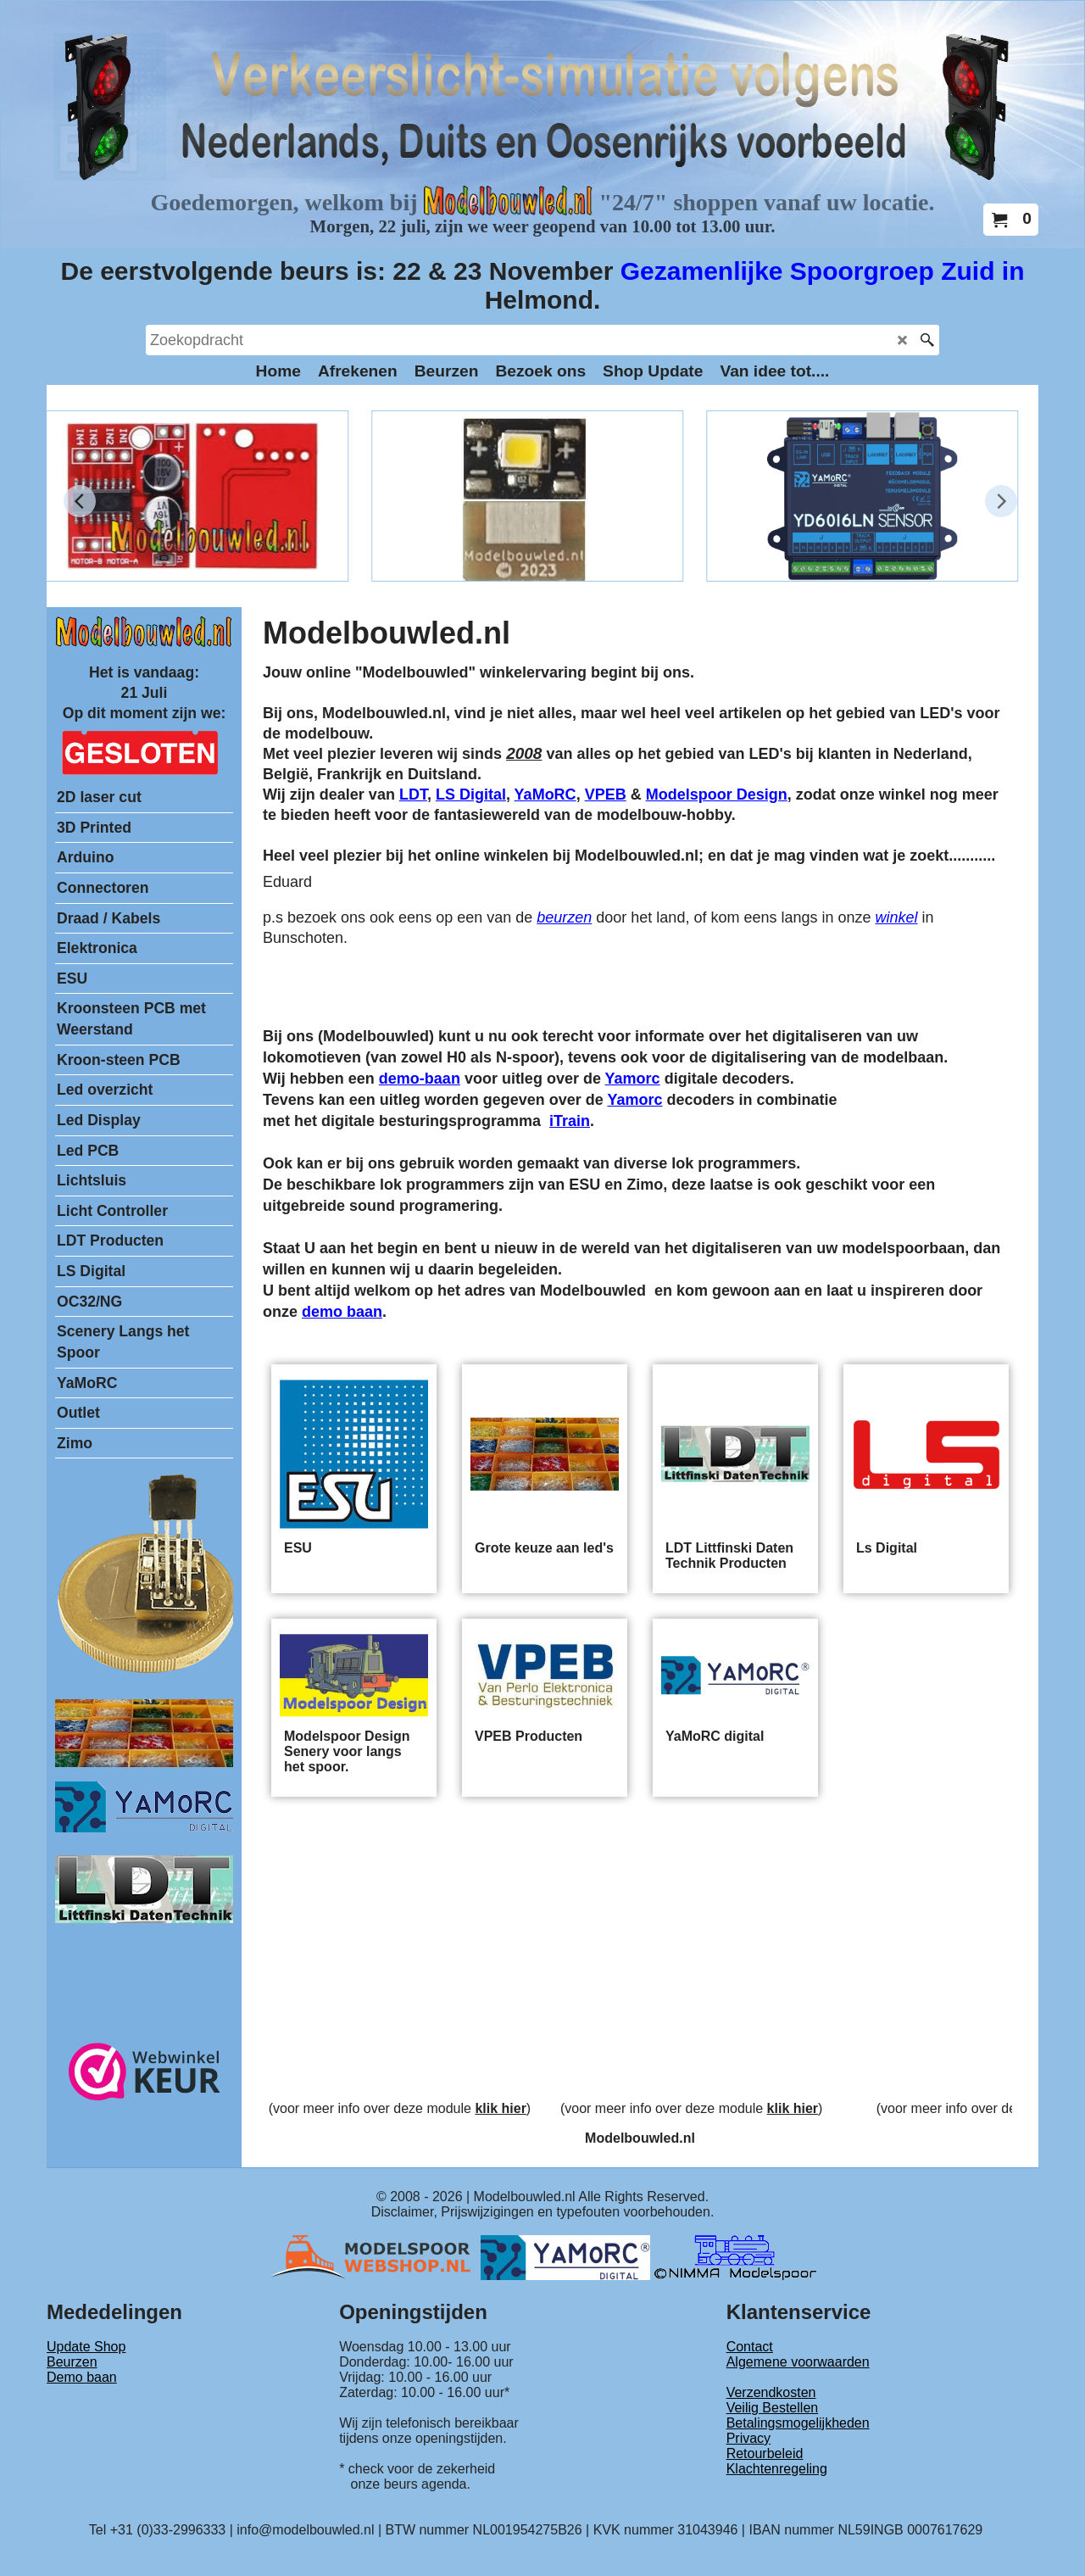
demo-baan (419, 1078)
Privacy (748, 2438)
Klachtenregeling (776, 2469)
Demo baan (82, 2377)
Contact (749, 2346)
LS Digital (471, 794)
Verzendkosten (771, 2392)
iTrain (569, 1120)
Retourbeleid (765, 2453)
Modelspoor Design (716, 794)
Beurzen (72, 2362)
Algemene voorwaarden (798, 2362)
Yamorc (632, 1078)
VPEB (605, 794)
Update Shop (86, 2346)
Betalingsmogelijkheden (798, 2423)
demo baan (342, 1311)
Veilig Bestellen (772, 2407)
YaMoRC (545, 794)
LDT (413, 794)
